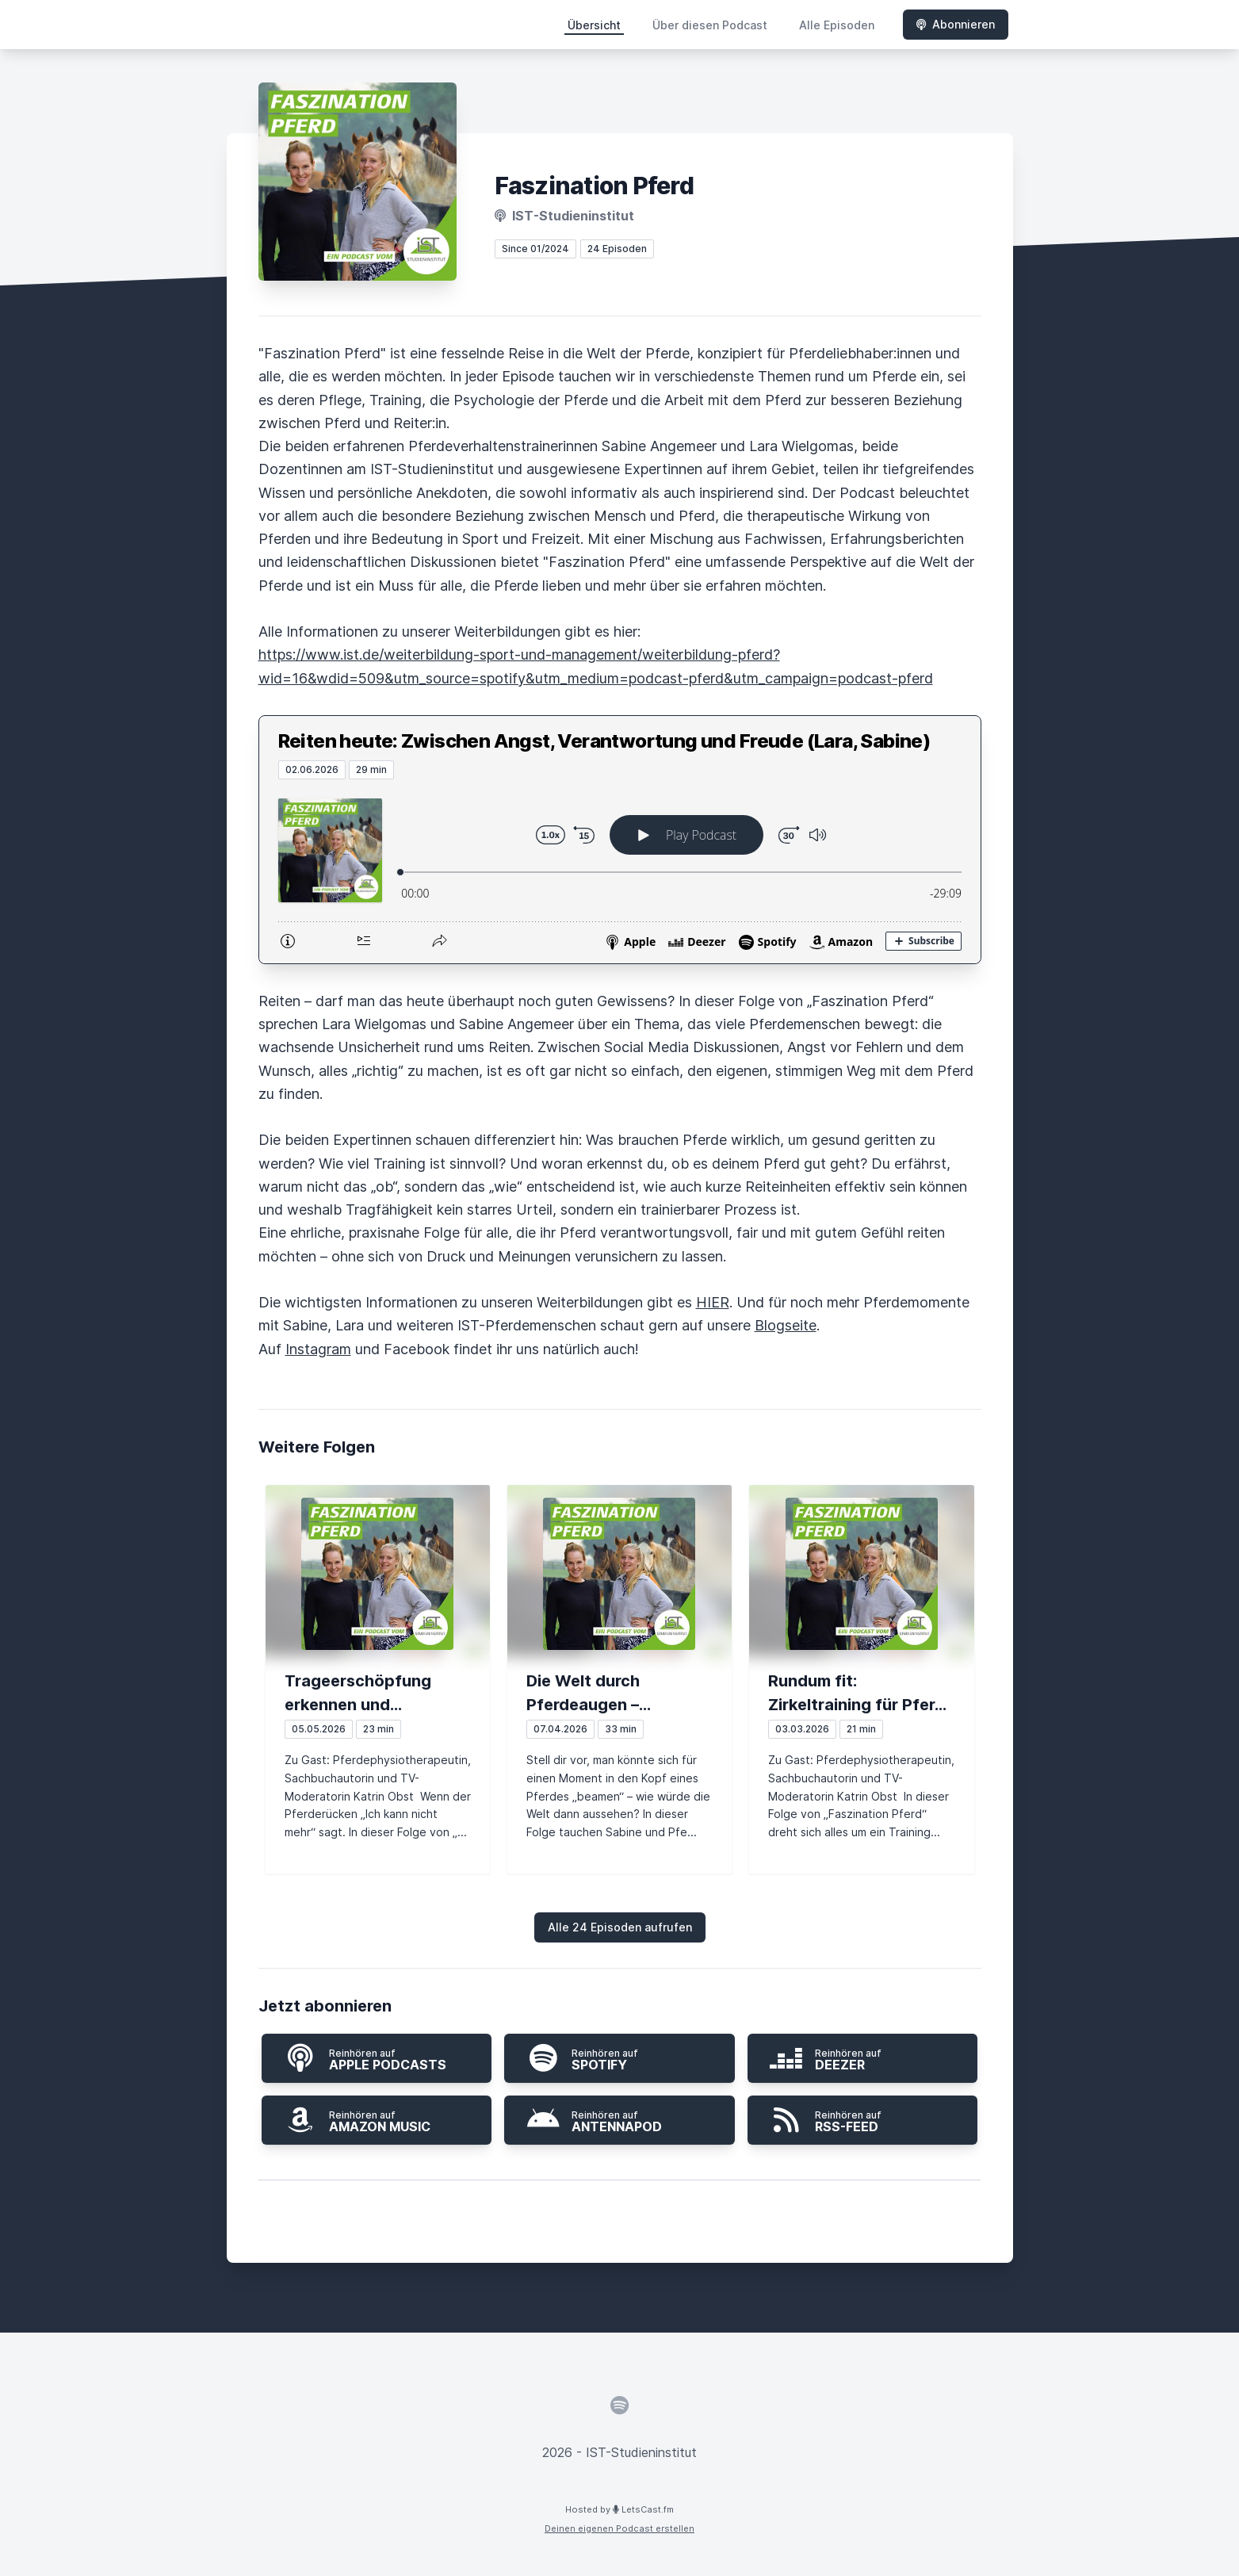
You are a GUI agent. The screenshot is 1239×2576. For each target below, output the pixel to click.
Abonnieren (955, 24)
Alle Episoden (836, 25)
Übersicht (594, 25)
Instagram (318, 1349)
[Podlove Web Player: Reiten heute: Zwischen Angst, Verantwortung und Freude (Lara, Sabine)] (620, 871)
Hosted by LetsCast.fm (619, 2509)
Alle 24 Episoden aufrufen (620, 1927)
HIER (712, 1302)
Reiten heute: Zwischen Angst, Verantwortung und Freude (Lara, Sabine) (604, 740)
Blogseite (785, 1325)
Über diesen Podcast (709, 25)
